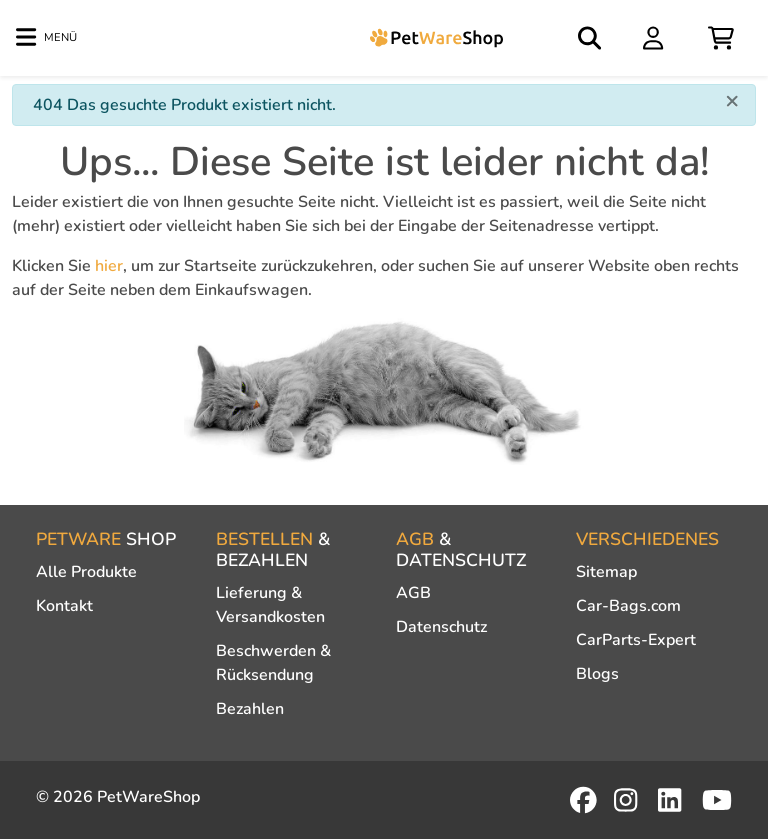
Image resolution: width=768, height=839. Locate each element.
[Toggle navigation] (46, 38)
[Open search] (591, 38)
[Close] (732, 100)
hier (109, 266)
